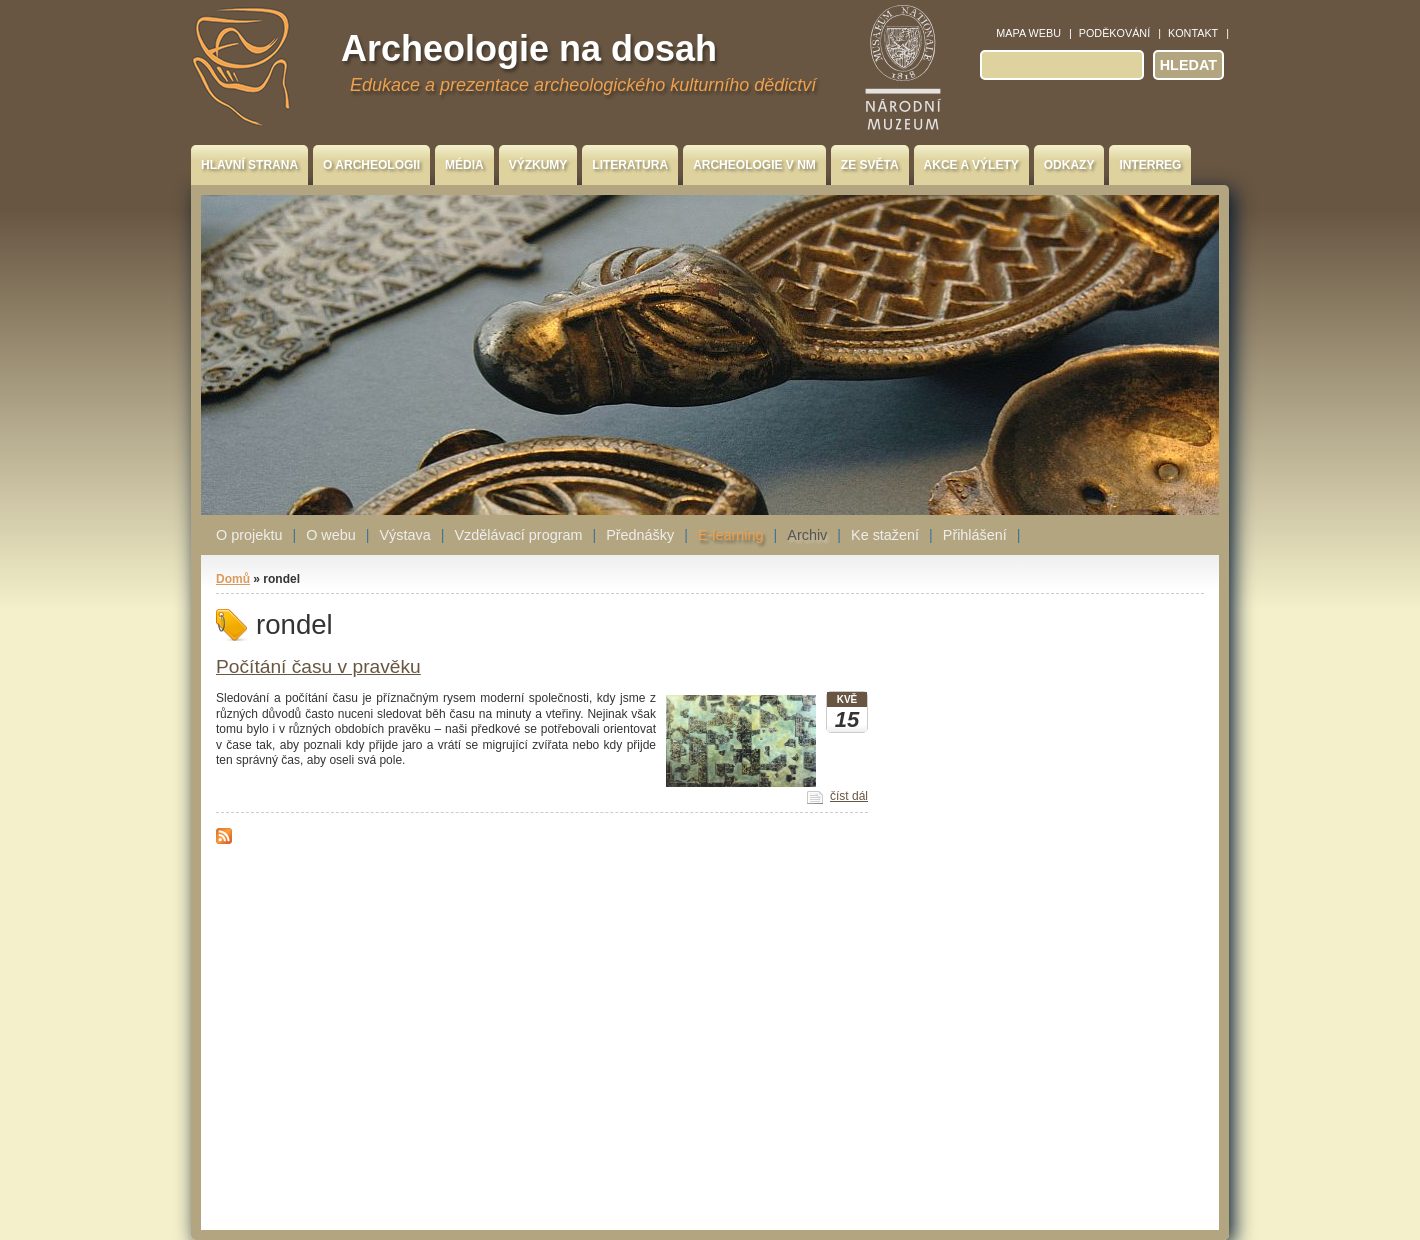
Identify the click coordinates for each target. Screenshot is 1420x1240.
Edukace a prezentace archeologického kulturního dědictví (583, 85)
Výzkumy (538, 165)
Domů (233, 579)
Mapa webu (1028, 33)
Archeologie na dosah (529, 48)
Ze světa (870, 165)
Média (464, 165)
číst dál (849, 796)
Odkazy (1069, 165)
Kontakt (1193, 33)
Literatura (630, 165)
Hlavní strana (249, 165)
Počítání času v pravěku (318, 666)
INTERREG (1150, 165)
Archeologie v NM (754, 165)
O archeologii (371, 165)
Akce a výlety (971, 165)
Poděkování (1114, 33)
